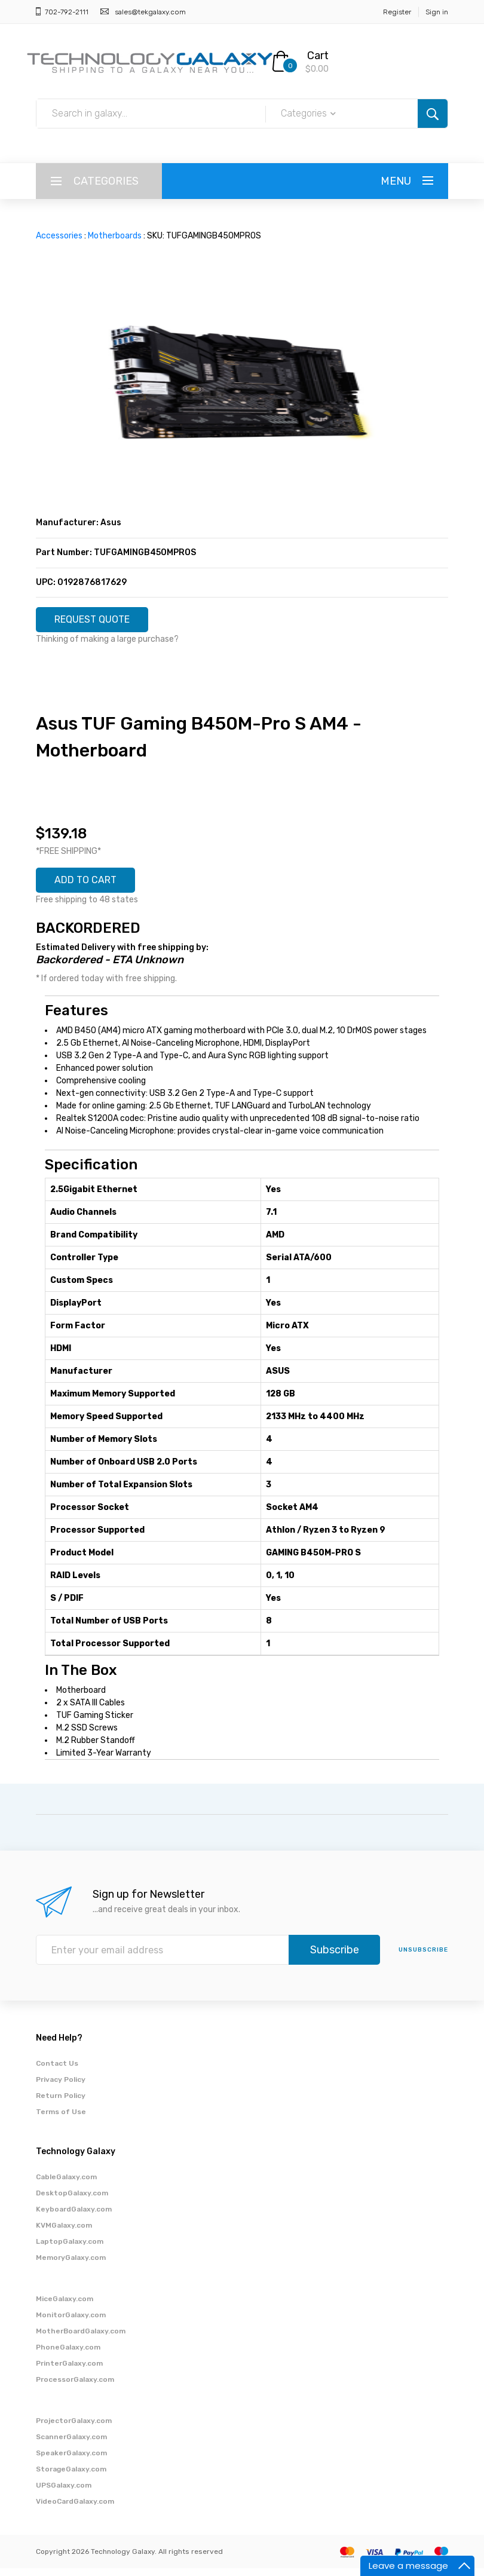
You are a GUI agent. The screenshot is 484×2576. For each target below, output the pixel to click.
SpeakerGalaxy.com (71, 2460)
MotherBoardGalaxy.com (80, 2339)
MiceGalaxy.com (64, 2306)
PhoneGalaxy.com (68, 2355)
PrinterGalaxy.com (69, 2371)
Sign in (436, 12)
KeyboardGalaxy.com (74, 2217)
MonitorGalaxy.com (71, 2322)
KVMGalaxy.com (64, 2233)
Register (397, 12)
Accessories (59, 236)
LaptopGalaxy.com (69, 2249)
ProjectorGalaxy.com (74, 2428)
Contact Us (57, 2071)
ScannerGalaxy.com (71, 2444)
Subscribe (334, 1957)
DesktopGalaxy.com (72, 2201)
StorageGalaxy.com (71, 2477)
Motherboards (115, 236)
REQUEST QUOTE (100, 621)
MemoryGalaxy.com (71, 2265)
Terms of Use (61, 2119)
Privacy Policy (60, 2087)
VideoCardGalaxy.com (75, 2509)
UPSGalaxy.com (63, 2493)
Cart (318, 55)
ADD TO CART (92, 886)
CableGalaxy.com (66, 2184)
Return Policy (60, 2103)
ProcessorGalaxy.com (75, 2387)
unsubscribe (423, 1957)
